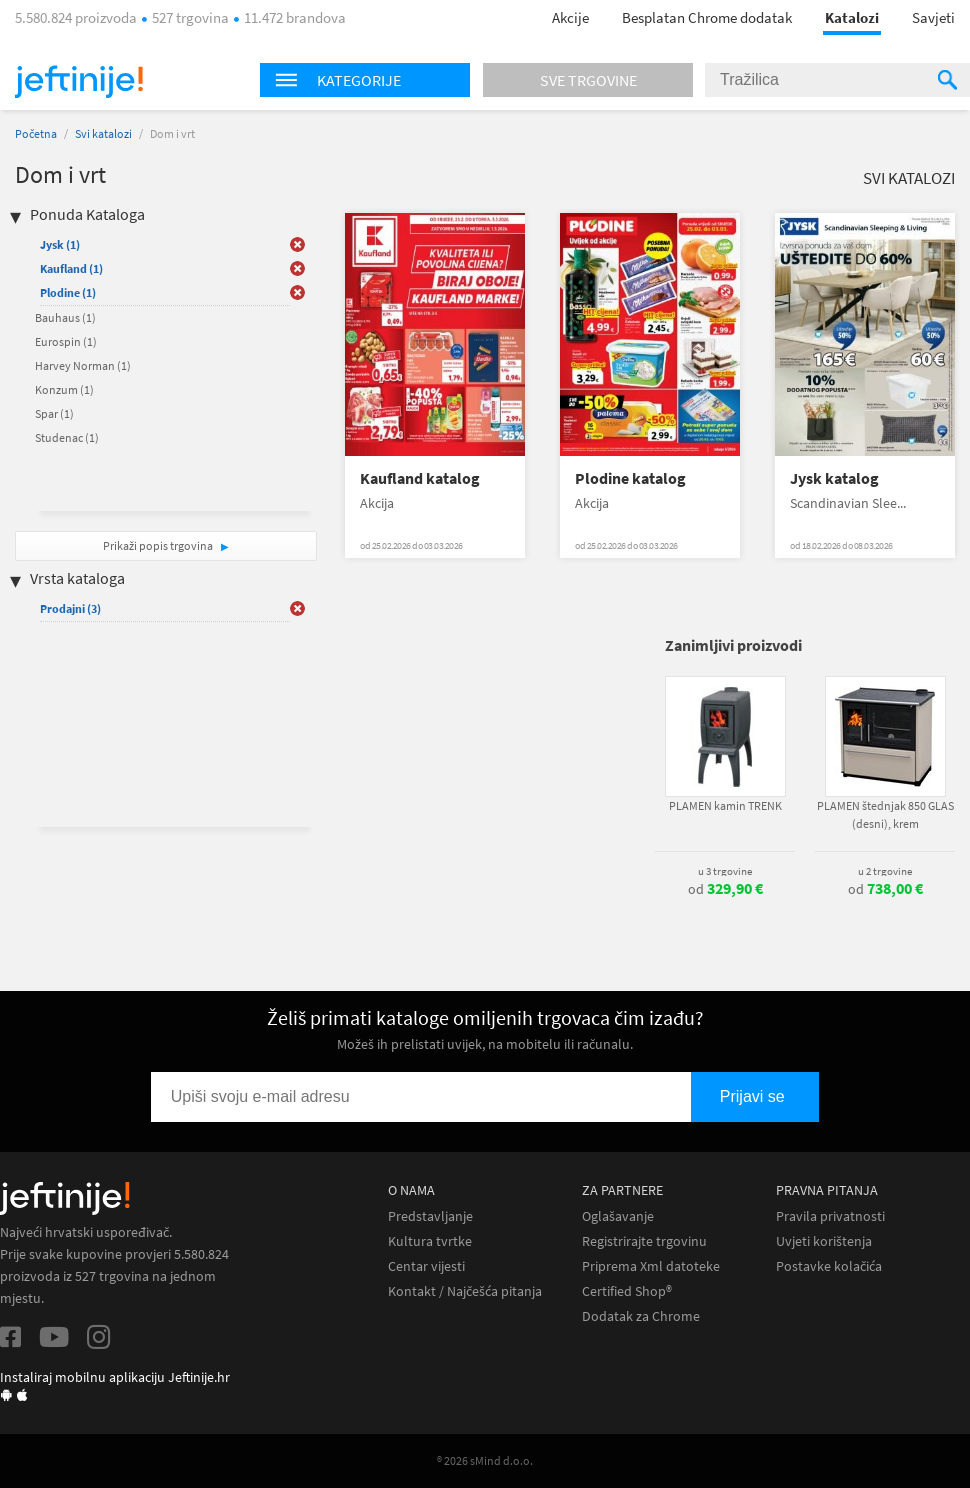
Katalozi (852, 17)
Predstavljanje (430, 1216)
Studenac (67, 437)
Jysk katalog (834, 478)
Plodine (68, 292)
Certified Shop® (627, 1291)
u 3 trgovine (725, 871)
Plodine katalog (630, 478)
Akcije (570, 17)
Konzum (64, 389)
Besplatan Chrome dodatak (707, 17)
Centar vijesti (426, 1266)
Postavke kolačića (829, 1266)
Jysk (60, 244)
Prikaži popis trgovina (159, 545)
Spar (54, 413)
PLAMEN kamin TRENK (725, 805)
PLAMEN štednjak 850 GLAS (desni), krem (885, 814)
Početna (36, 133)
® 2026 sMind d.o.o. (485, 1460)
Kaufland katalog (420, 478)
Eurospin (66, 341)
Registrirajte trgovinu (644, 1241)
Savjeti (933, 17)
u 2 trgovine (885, 871)
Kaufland (71, 268)
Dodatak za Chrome (641, 1316)
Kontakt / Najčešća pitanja (465, 1291)
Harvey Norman (83, 365)
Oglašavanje (618, 1216)
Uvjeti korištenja (824, 1241)
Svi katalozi (103, 133)
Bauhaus (65, 317)
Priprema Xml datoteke (651, 1266)
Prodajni (70, 608)
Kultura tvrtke (430, 1241)
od (725, 889)
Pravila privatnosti (830, 1216)
